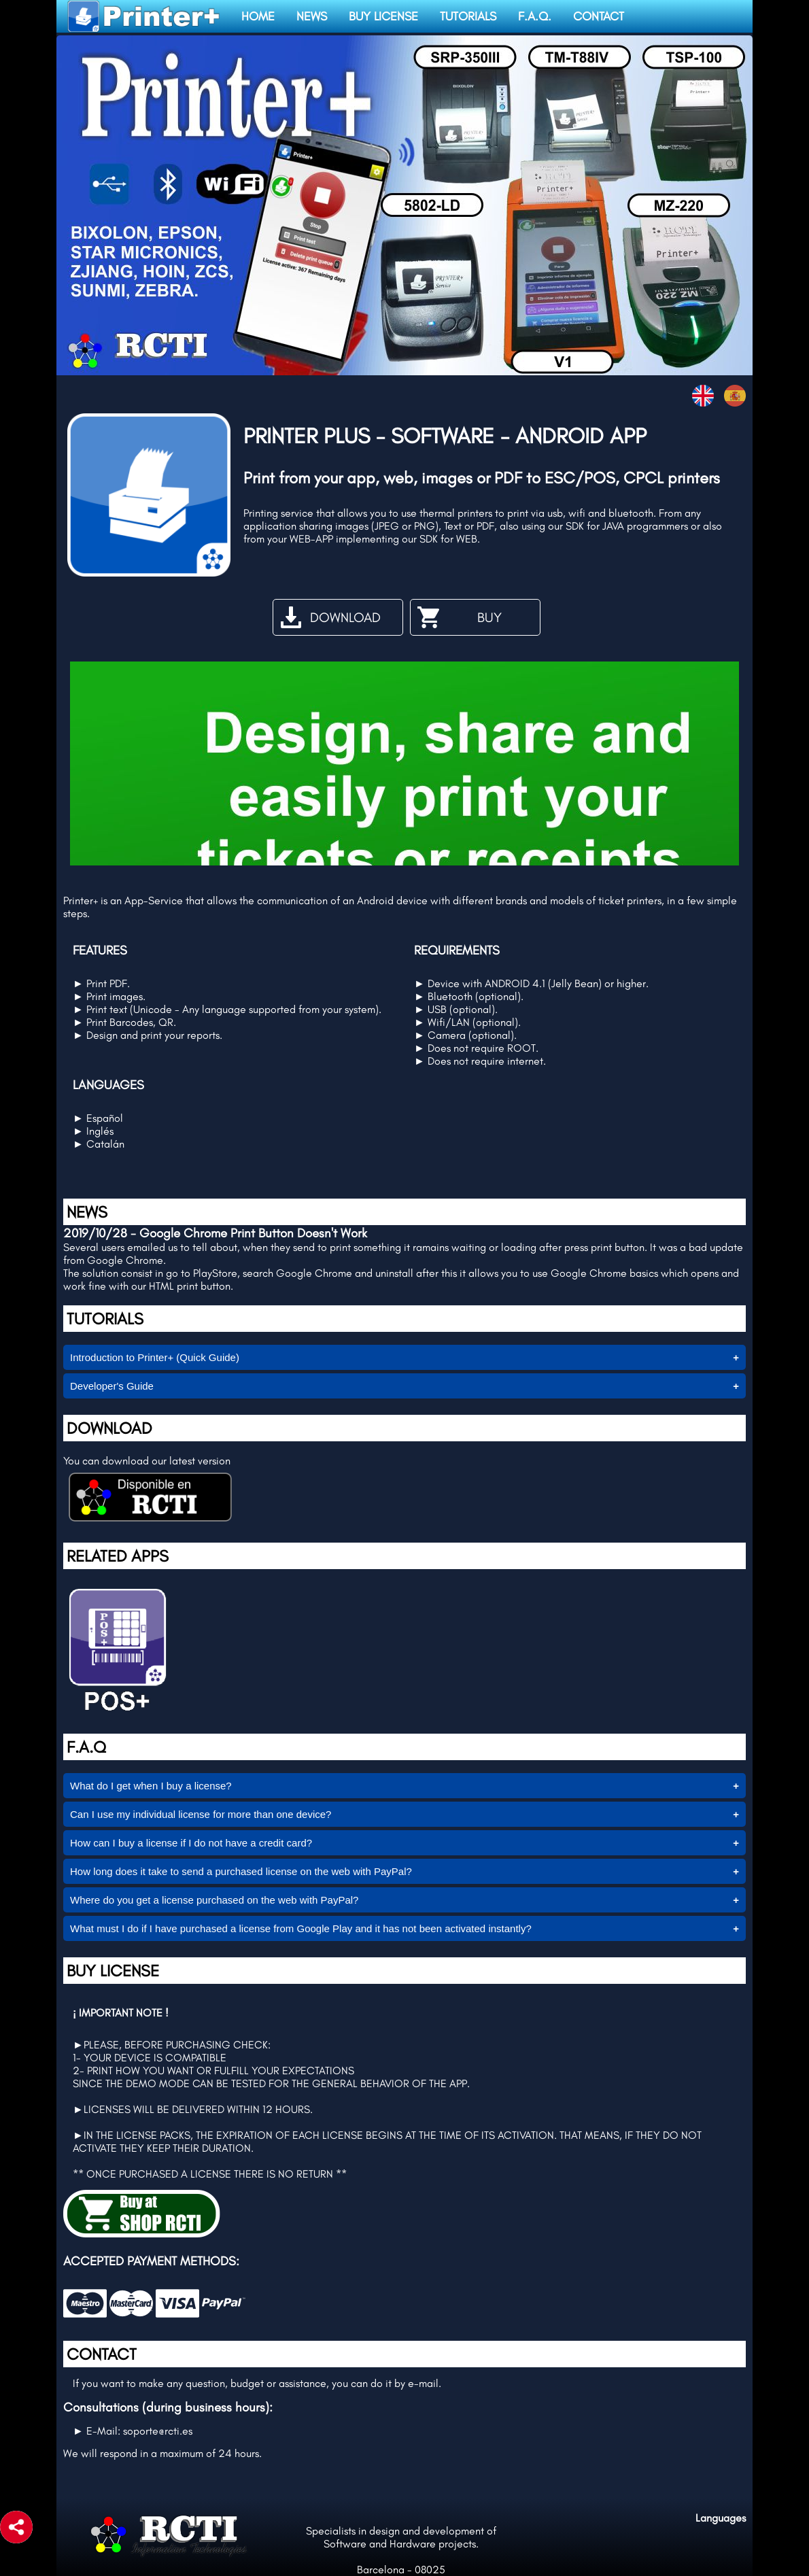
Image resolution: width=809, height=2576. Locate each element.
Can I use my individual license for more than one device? (200, 1814)
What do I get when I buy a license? (151, 1785)
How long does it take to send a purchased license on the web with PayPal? (241, 1871)
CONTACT (598, 16)
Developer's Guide (112, 1386)
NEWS (311, 16)
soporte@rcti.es (157, 2430)
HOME (258, 16)
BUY (458, 617)
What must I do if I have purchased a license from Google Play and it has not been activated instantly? (301, 1928)
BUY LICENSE (383, 16)
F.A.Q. (534, 16)
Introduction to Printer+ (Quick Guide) (154, 1357)
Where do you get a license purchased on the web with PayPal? (214, 1900)
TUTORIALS (468, 16)
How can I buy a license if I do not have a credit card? (191, 1843)
